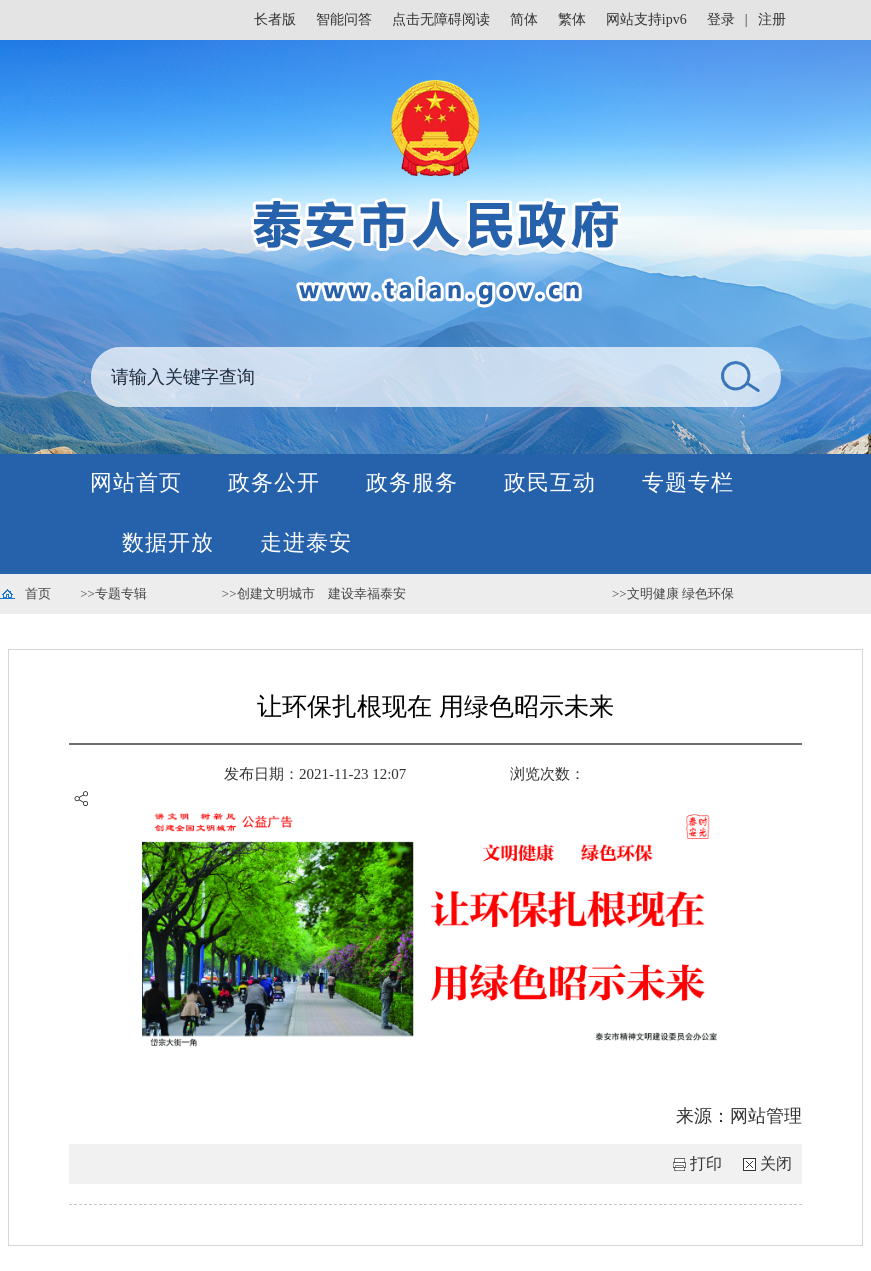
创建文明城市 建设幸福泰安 (321, 593)
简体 (524, 19)
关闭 (776, 1163)
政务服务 (412, 482)
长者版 (275, 19)
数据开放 (168, 542)
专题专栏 (688, 482)
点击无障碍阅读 (441, 19)
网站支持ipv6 (646, 19)
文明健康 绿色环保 (680, 593)
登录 (721, 19)
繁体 (572, 19)
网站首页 (136, 482)
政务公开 (274, 482)
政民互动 (550, 482)
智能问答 (344, 19)
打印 (706, 1163)
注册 (772, 19)
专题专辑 (121, 593)
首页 (38, 593)
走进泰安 (306, 542)
